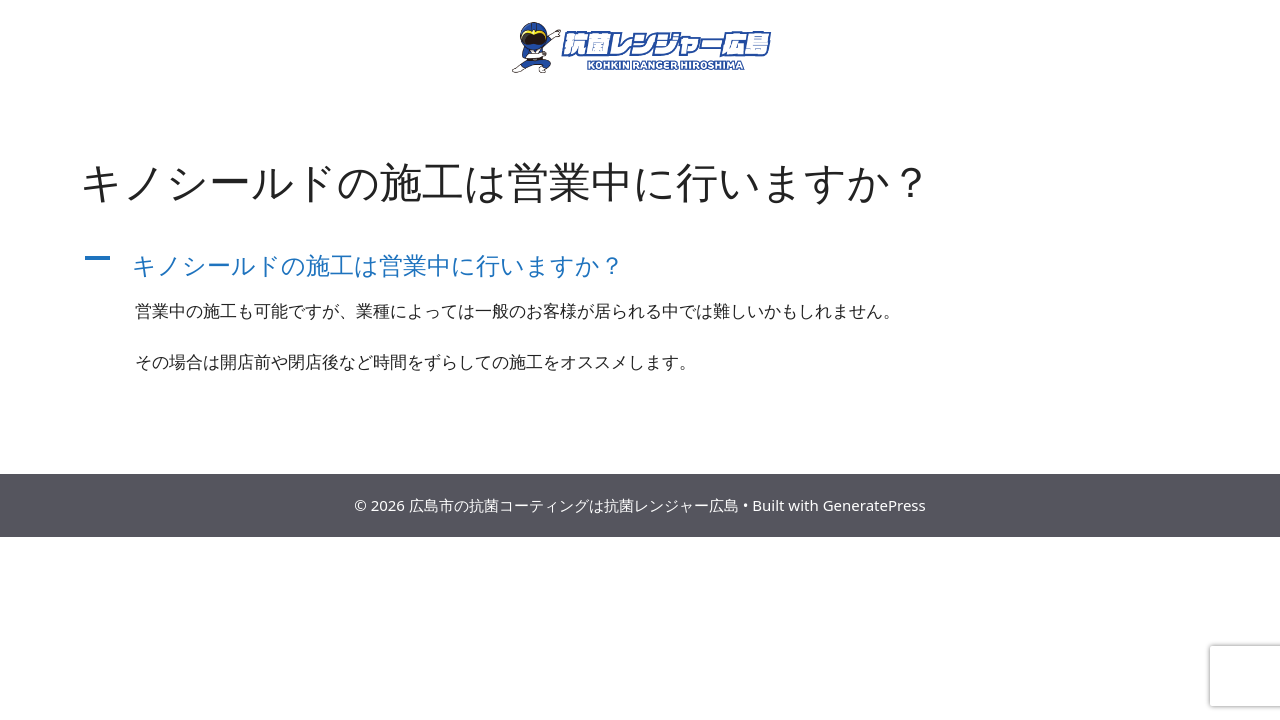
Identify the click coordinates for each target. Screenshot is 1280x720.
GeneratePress (874, 505)
